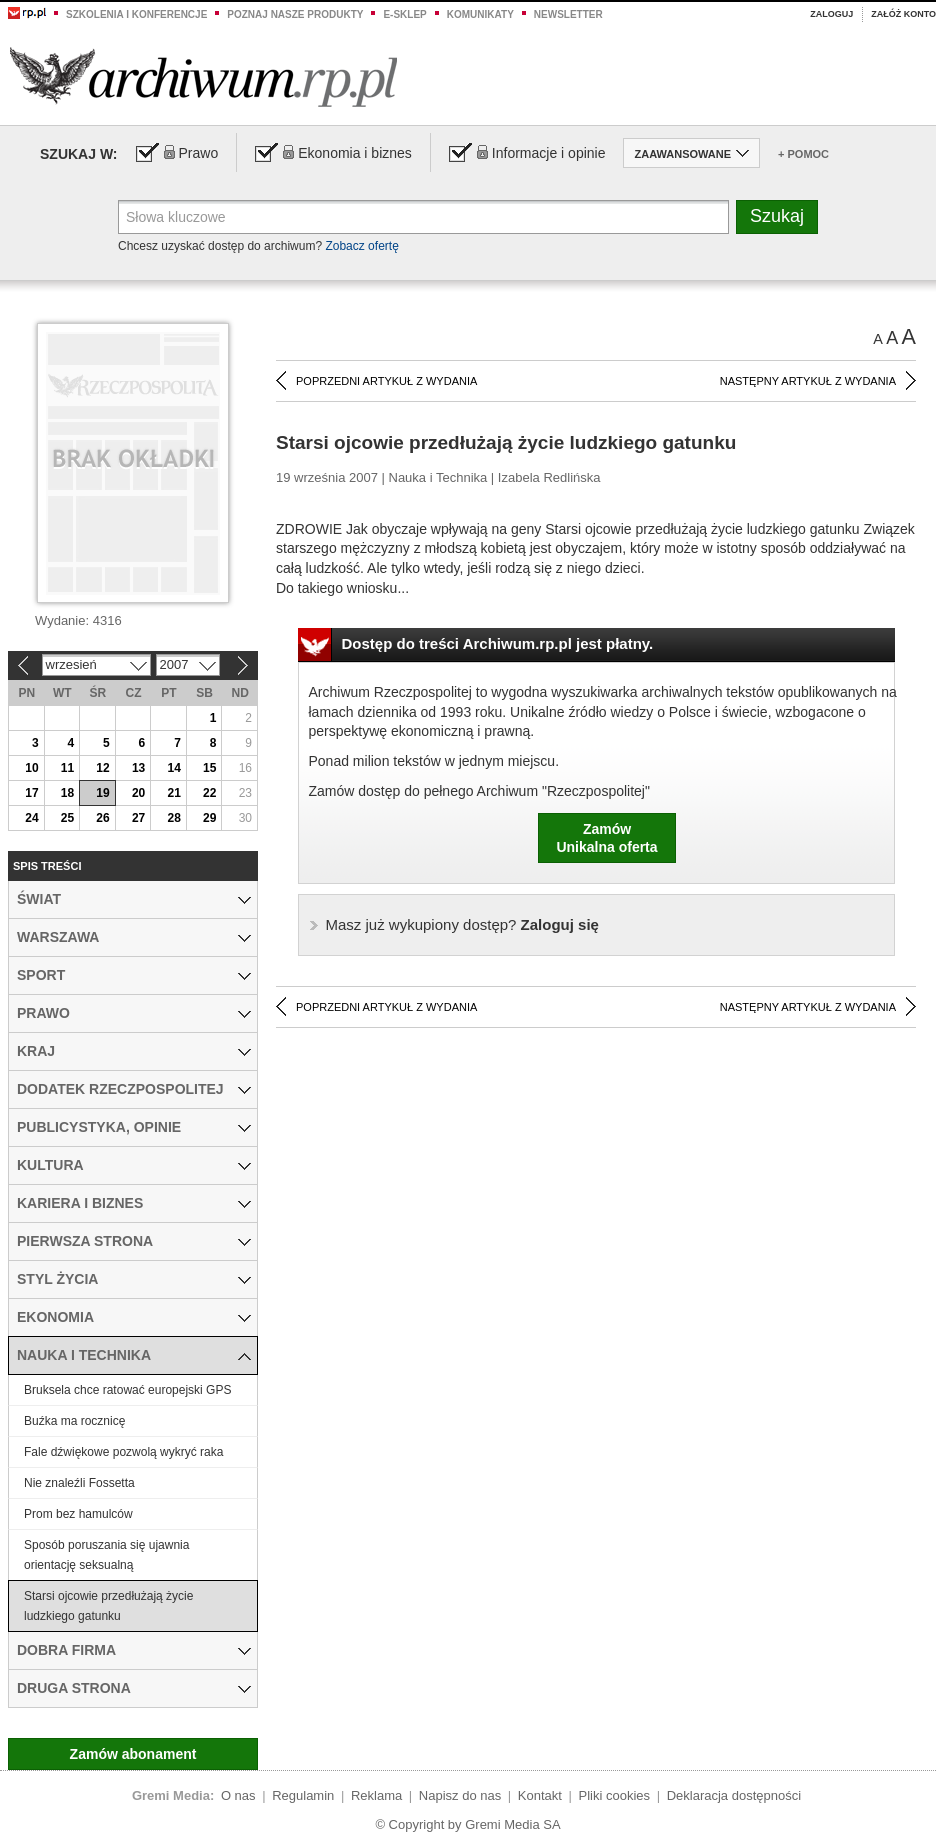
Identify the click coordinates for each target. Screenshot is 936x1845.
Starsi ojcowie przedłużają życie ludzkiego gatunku (108, 1606)
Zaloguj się (462, 924)
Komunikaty (480, 14)
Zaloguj (831, 14)
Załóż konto (903, 14)
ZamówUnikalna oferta (606, 838)
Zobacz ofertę (361, 246)
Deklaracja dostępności (734, 1795)
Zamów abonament (133, 1754)
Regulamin (303, 1795)
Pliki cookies (615, 1795)
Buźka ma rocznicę (74, 1421)
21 (173, 793)
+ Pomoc (803, 154)
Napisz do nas (460, 1795)
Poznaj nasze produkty (295, 14)
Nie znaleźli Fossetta (79, 1483)
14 (173, 768)
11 (67, 768)
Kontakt (540, 1795)
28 (173, 818)
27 (138, 818)
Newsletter (568, 14)
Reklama (376, 1795)
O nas (238, 1795)
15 (209, 768)
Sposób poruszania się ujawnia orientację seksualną (106, 1555)
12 (102, 768)
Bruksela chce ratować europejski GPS (127, 1390)
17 (31, 793)
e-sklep (404, 14)
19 (102, 793)
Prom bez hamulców (78, 1514)
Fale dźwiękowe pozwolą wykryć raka (123, 1452)
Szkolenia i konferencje (136, 14)
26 (102, 818)
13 (138, 768)
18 (67, 793)
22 (209, 793)
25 (67, 818)
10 (31, 768)
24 (31, 818)
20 (138, 793)
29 (209, 818)
